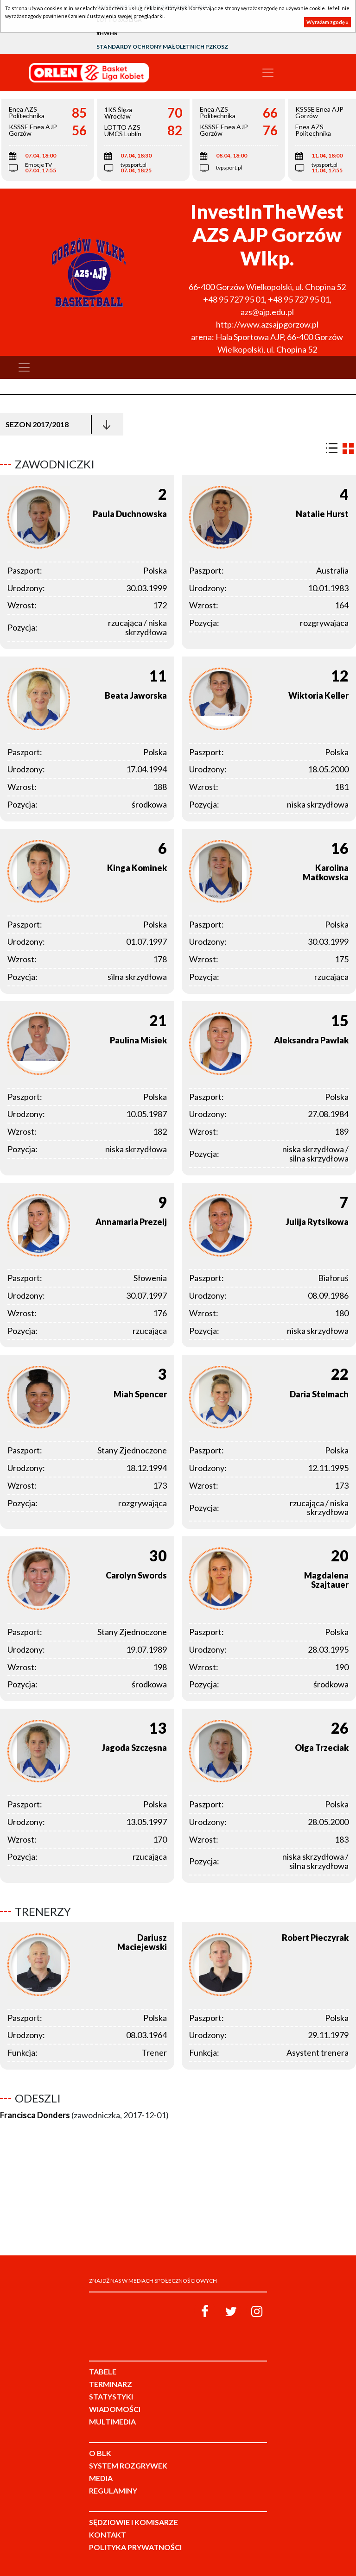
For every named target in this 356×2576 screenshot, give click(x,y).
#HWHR (107, 33)
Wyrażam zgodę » (327, 22)
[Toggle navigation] (268, 72)
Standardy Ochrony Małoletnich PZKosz (162, 46)
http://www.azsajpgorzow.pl (267, 324)
